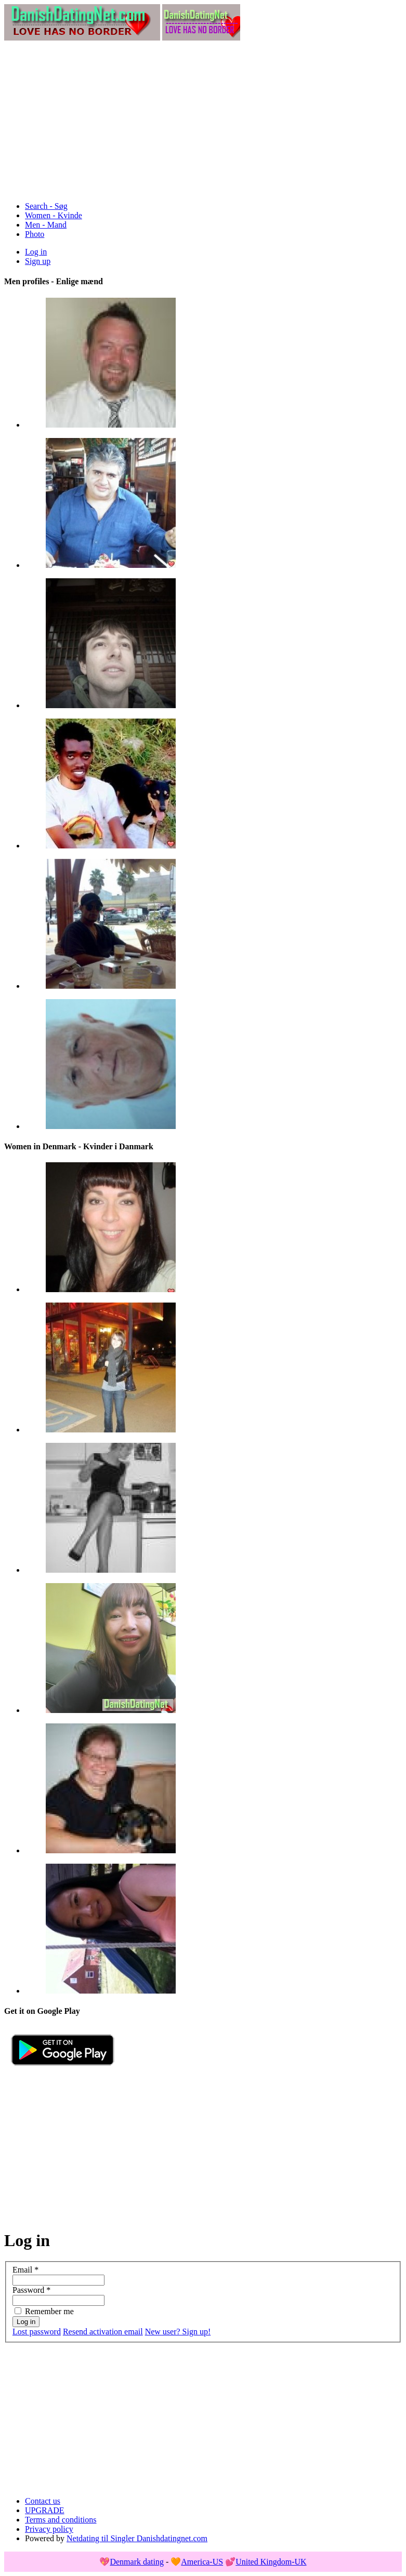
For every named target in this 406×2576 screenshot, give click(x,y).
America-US (202, 2561)
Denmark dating (137, 2561)
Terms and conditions (61, 2519)
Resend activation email (103, 2331)
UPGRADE (44, 2510)
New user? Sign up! (178, 2331)
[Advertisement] (203, 120)
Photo (34, 234)
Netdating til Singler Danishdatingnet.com (137, 2538)
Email (25, 2269)
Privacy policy (49, 2529)
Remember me (49, 2311)
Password (31, 2290)
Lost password (36, 2331)
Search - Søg (46, 206)
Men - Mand (46, 224)
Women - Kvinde (53, 215)
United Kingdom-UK (270, 2561)
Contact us (42, 2501)
